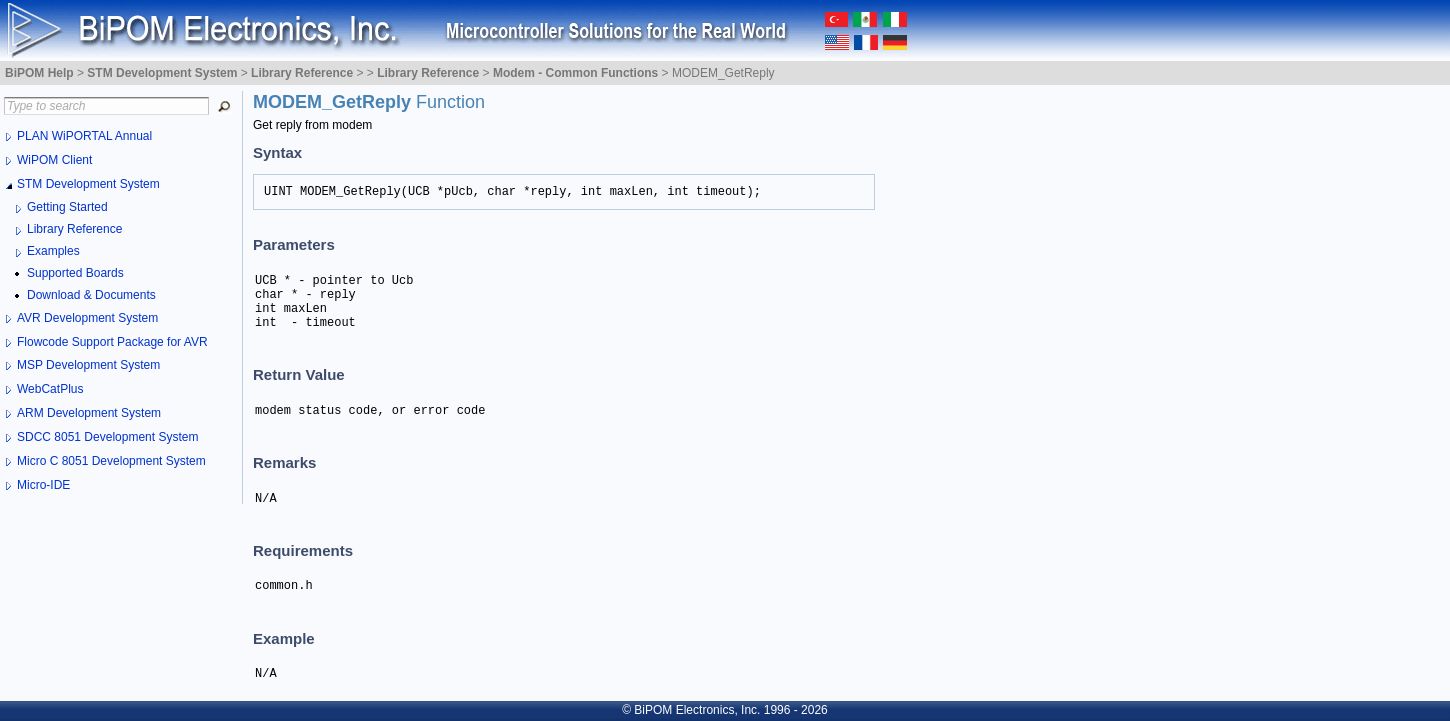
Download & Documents (91, 295)
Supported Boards (75, 273)
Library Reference (74, 229)
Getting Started (67, 207)
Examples (53, 251)
